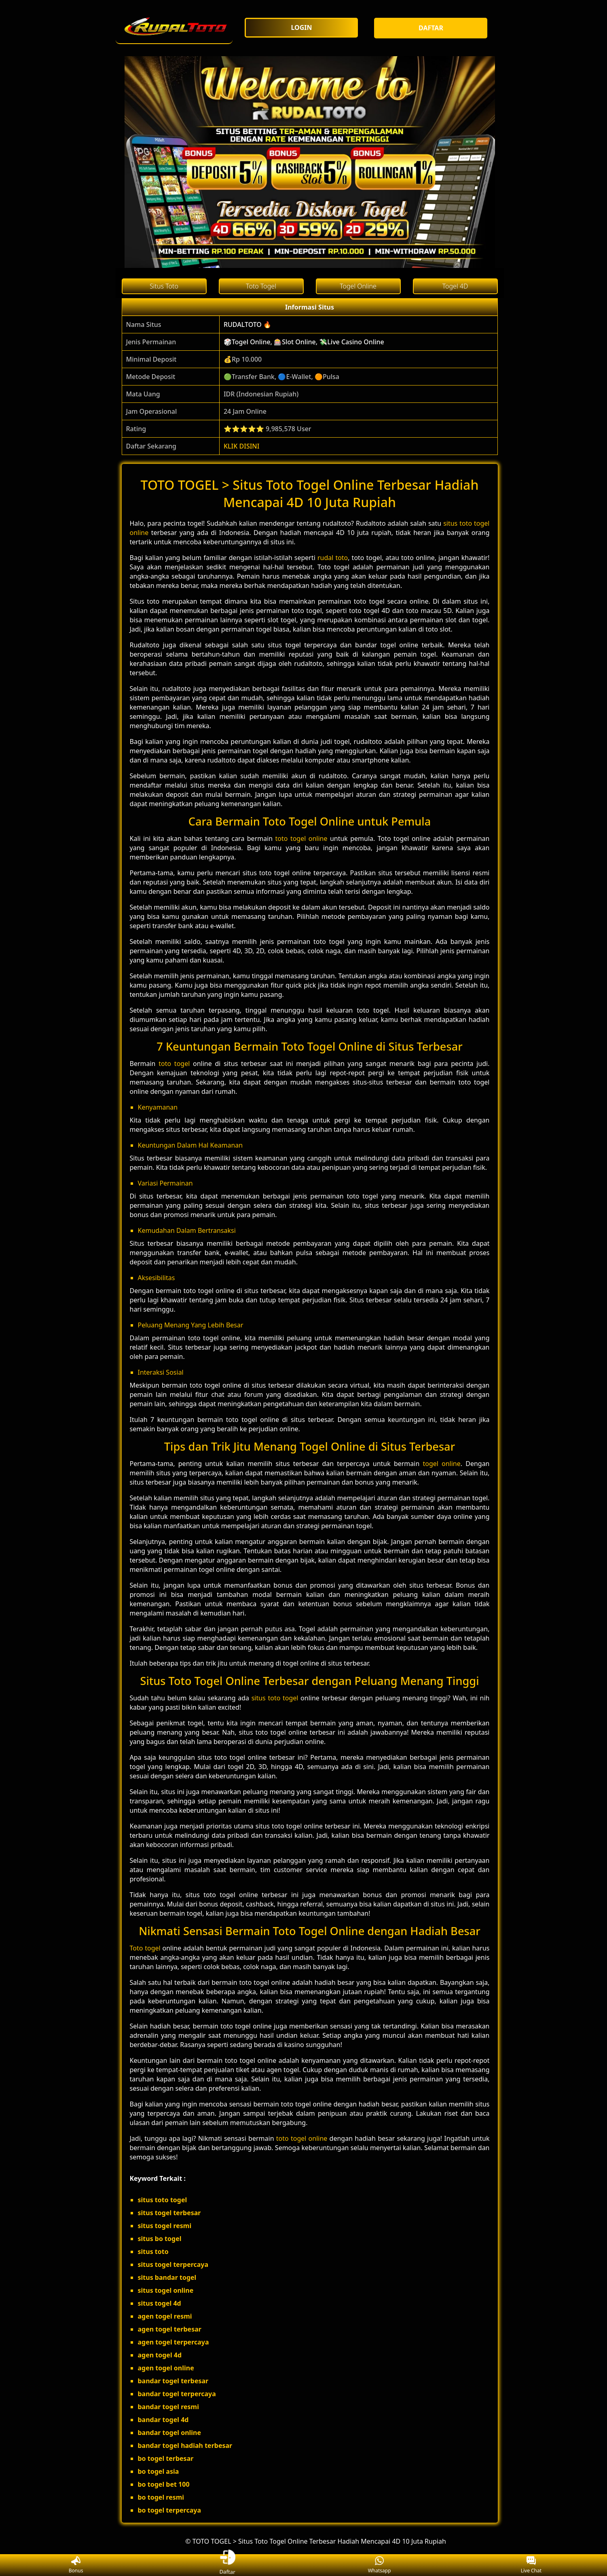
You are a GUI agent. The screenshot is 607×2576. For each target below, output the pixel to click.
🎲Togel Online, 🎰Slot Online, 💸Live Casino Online (304, 341)
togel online (441, 1463)
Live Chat (531, 2565)
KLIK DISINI (242, 446)
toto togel (174, 1063)
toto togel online (301, 838)
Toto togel (145, 1948)
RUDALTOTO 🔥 (247, 324)
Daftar (228, 2565)
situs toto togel (275, 1697)
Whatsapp (379, 2565)
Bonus (76, 2565)
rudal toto (332, 557)
